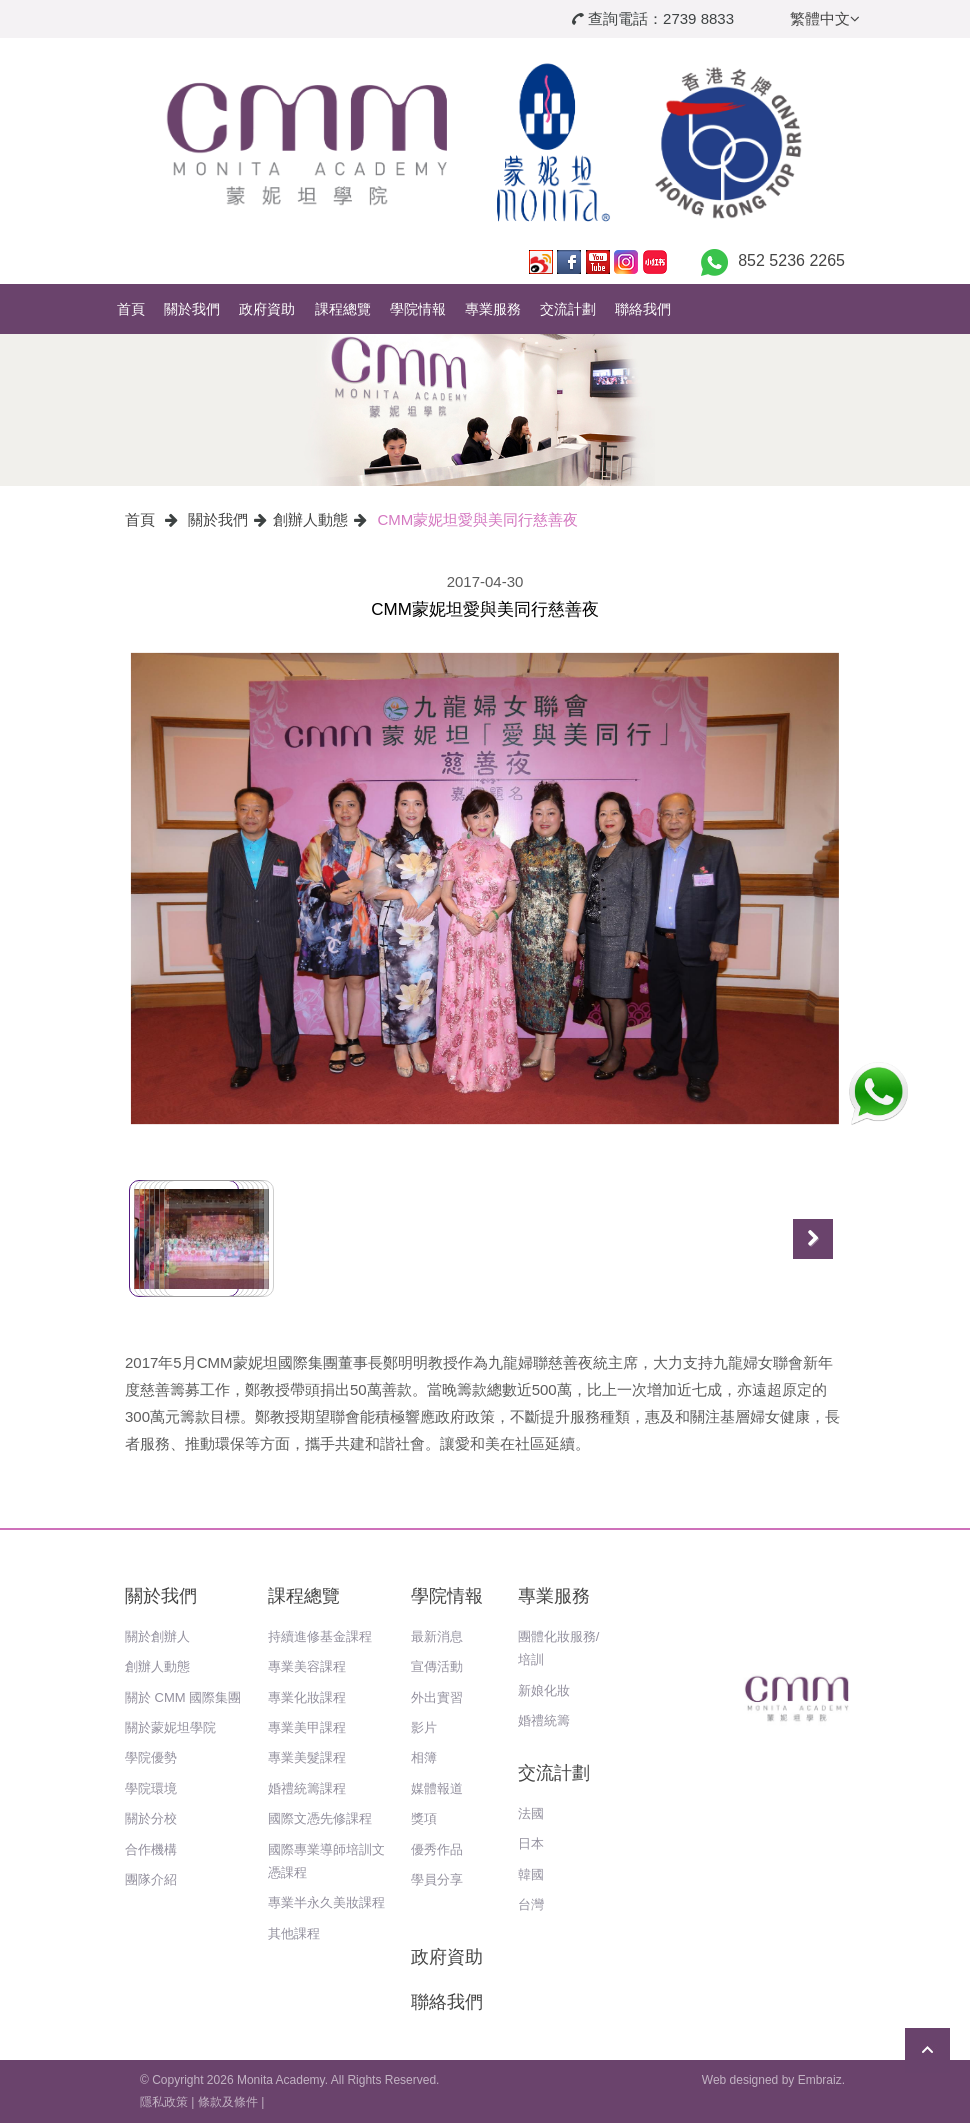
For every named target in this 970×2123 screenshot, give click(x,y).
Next (813, 1239)
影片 (424, 1727)
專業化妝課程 (307, 1697)
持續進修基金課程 (320, 1636)
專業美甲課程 (307, 1727)
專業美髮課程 (307, 1757)
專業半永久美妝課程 (326, 1902)
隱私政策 (164, 2102)
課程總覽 (343, 309)
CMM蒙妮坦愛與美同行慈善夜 (478, 519)
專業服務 (493, 309)
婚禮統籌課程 (307, 1788)
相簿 (424, 1757)
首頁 (131, 309)
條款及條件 (228, 2102)
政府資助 (267, 309)
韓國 (531, 1874)
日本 (531, 1843)
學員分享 (437, 1879)
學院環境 (151, 1788)
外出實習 (437, 1697)
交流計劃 (568, 309)
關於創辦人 (157, 1636)
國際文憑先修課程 (320, 1818)
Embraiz (820, 2080)
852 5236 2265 (791, 260)
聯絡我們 (643, 309)
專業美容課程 (307, 1666)
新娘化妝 (544, 1690)
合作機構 (151, 1849)
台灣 (531, 1904)
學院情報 (418, 309)
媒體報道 (437, 1788)
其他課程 (294, 1933)
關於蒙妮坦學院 (170, 1727)
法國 (531, 1813)
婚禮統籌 (544, 1720)
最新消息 (437, 1636)
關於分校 (151, 1818)
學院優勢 (151, 1757)
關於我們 (192, 309)
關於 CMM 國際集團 (183, 1697)
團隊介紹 (151, 1879)
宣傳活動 (437, 1666)
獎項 (424, 1818)
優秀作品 (437, 1849)
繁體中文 (825, 18)
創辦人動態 (310, 519)
